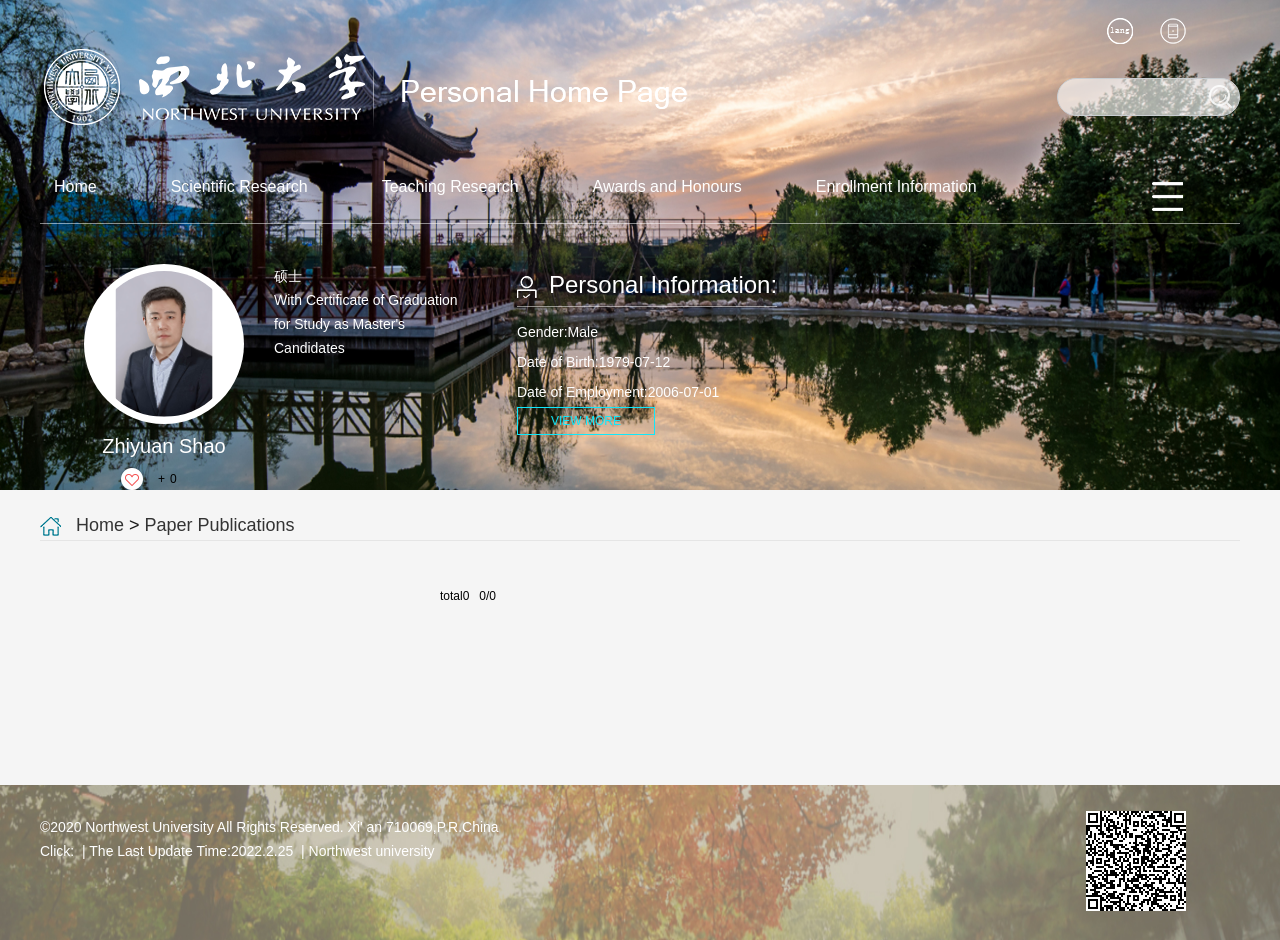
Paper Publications (220, 525)
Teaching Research (450, 186)
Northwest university (372, 851)
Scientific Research (239, 186)
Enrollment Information (896, 186)
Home (75, 186)
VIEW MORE (586, 421)
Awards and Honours (667, 186)
